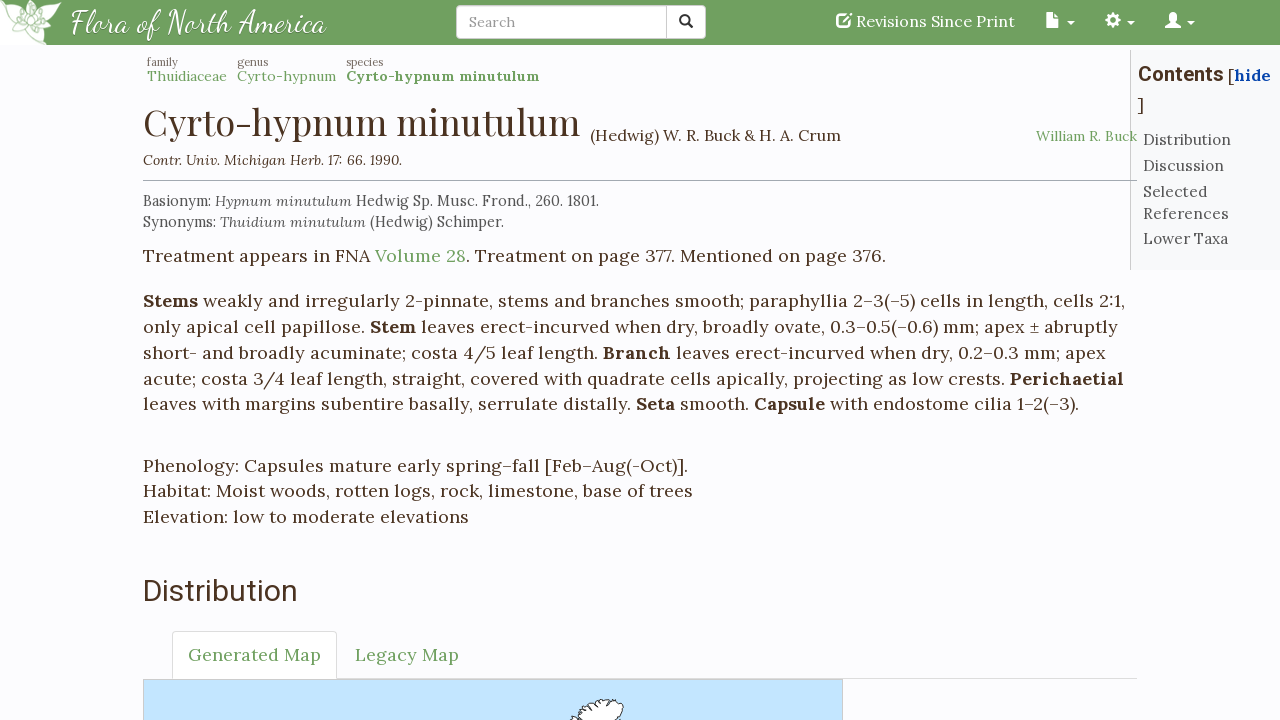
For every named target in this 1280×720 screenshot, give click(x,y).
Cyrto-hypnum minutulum (443, 76)
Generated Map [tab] (254, 654)
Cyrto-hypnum (286, 76)
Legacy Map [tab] (407, 654)
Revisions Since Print (925, 21)
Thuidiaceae (187, 76)
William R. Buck (1086, 136)
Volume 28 (420, 255)
